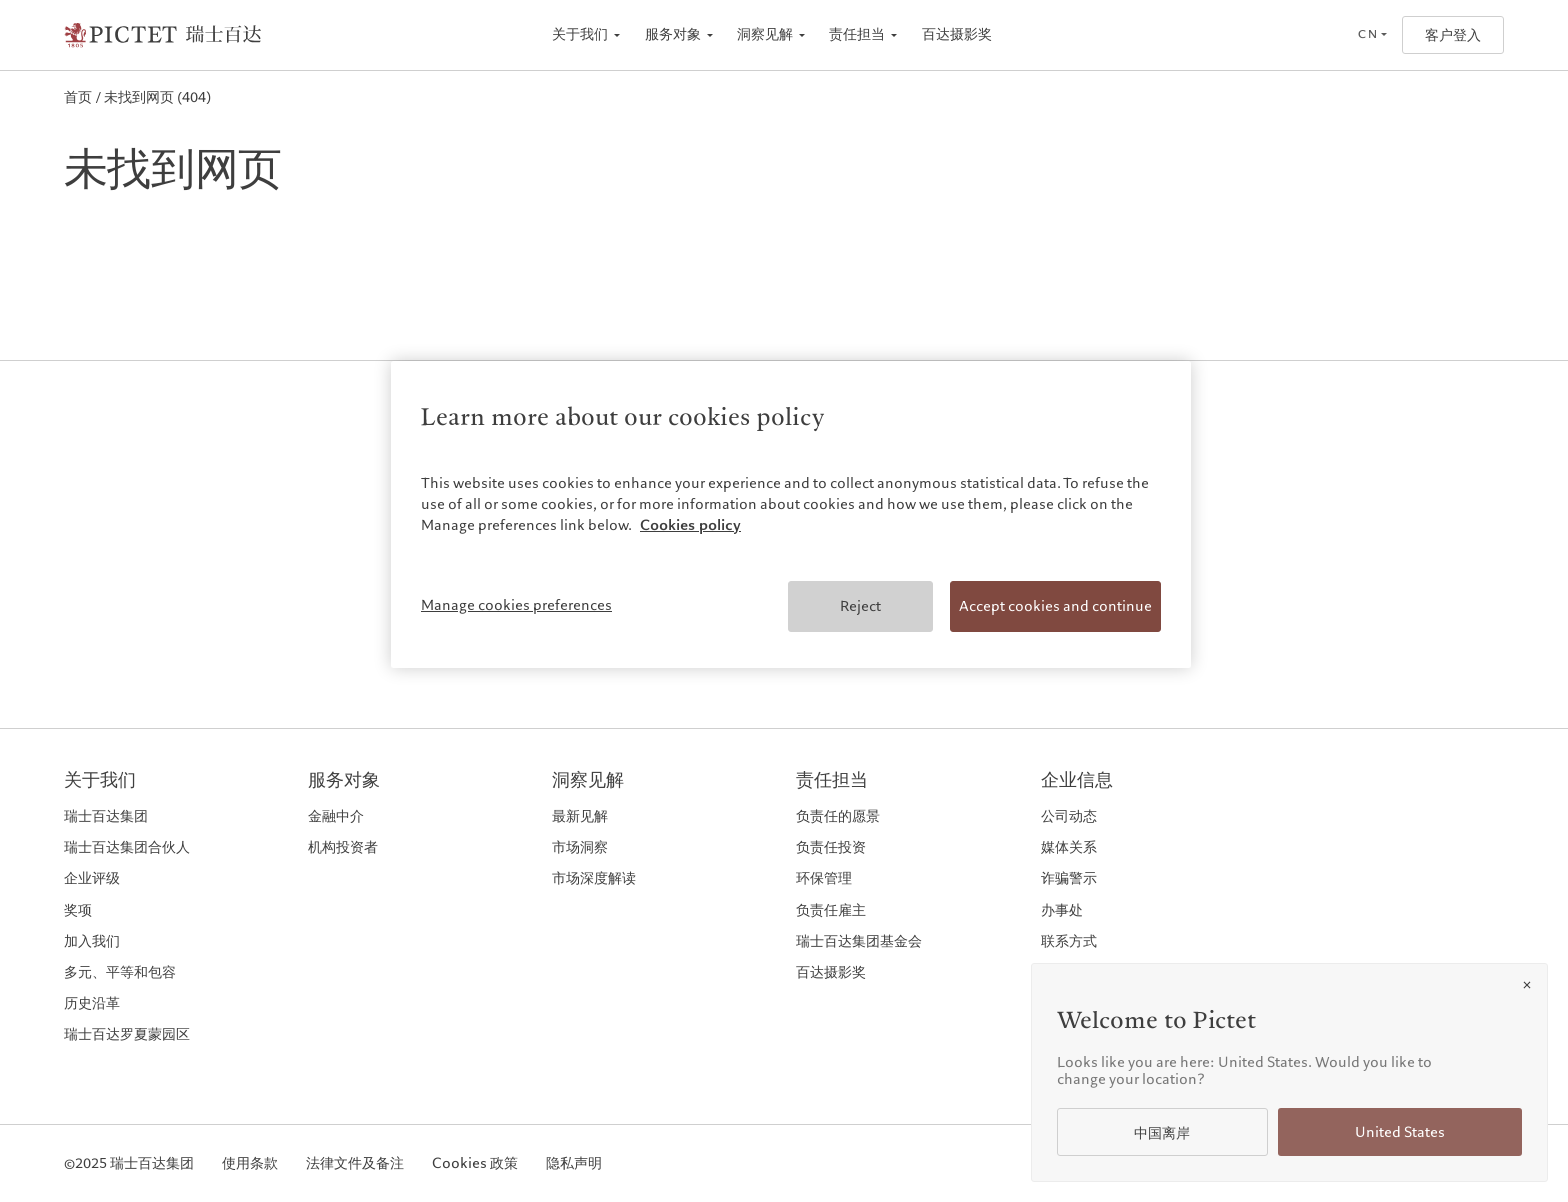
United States (1400, 1132)
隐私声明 (574, 1163)
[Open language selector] (1372, 35)
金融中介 (336, 816)
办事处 (1062, 910)
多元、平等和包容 (120, 972)
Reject (860, 606)
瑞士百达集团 (106, 816)
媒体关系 (1069, 847)
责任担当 (857, 34)
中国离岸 (1162, 1133)
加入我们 (92, 941)
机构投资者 (343, 847)
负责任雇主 (831, 910)
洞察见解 (765, 34)
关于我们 (580, 34)
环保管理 (824, 878)
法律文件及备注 (355, 1163)
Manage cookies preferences (516, 605)
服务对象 (673, 34)
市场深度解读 (594, 878)
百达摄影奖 (957, 34)
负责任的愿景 (838, 816)
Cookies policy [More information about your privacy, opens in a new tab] (690, 525)
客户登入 (1453, 35)
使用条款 (250, 1163)
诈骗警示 (1069, 878)
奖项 (78, 910)
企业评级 (92, 878)
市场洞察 (580, 847)
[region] (791, 515)
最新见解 (580, 816)
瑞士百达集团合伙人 (127, 847)
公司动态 (1069, 816)
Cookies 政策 (475, 1163)
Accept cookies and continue (1055, 606)
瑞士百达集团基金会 (859, 941)
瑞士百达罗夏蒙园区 (127, 1034)
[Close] (1527, 985)
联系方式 (1069, 941)
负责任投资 (831, 847)
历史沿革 (92, 1003)
